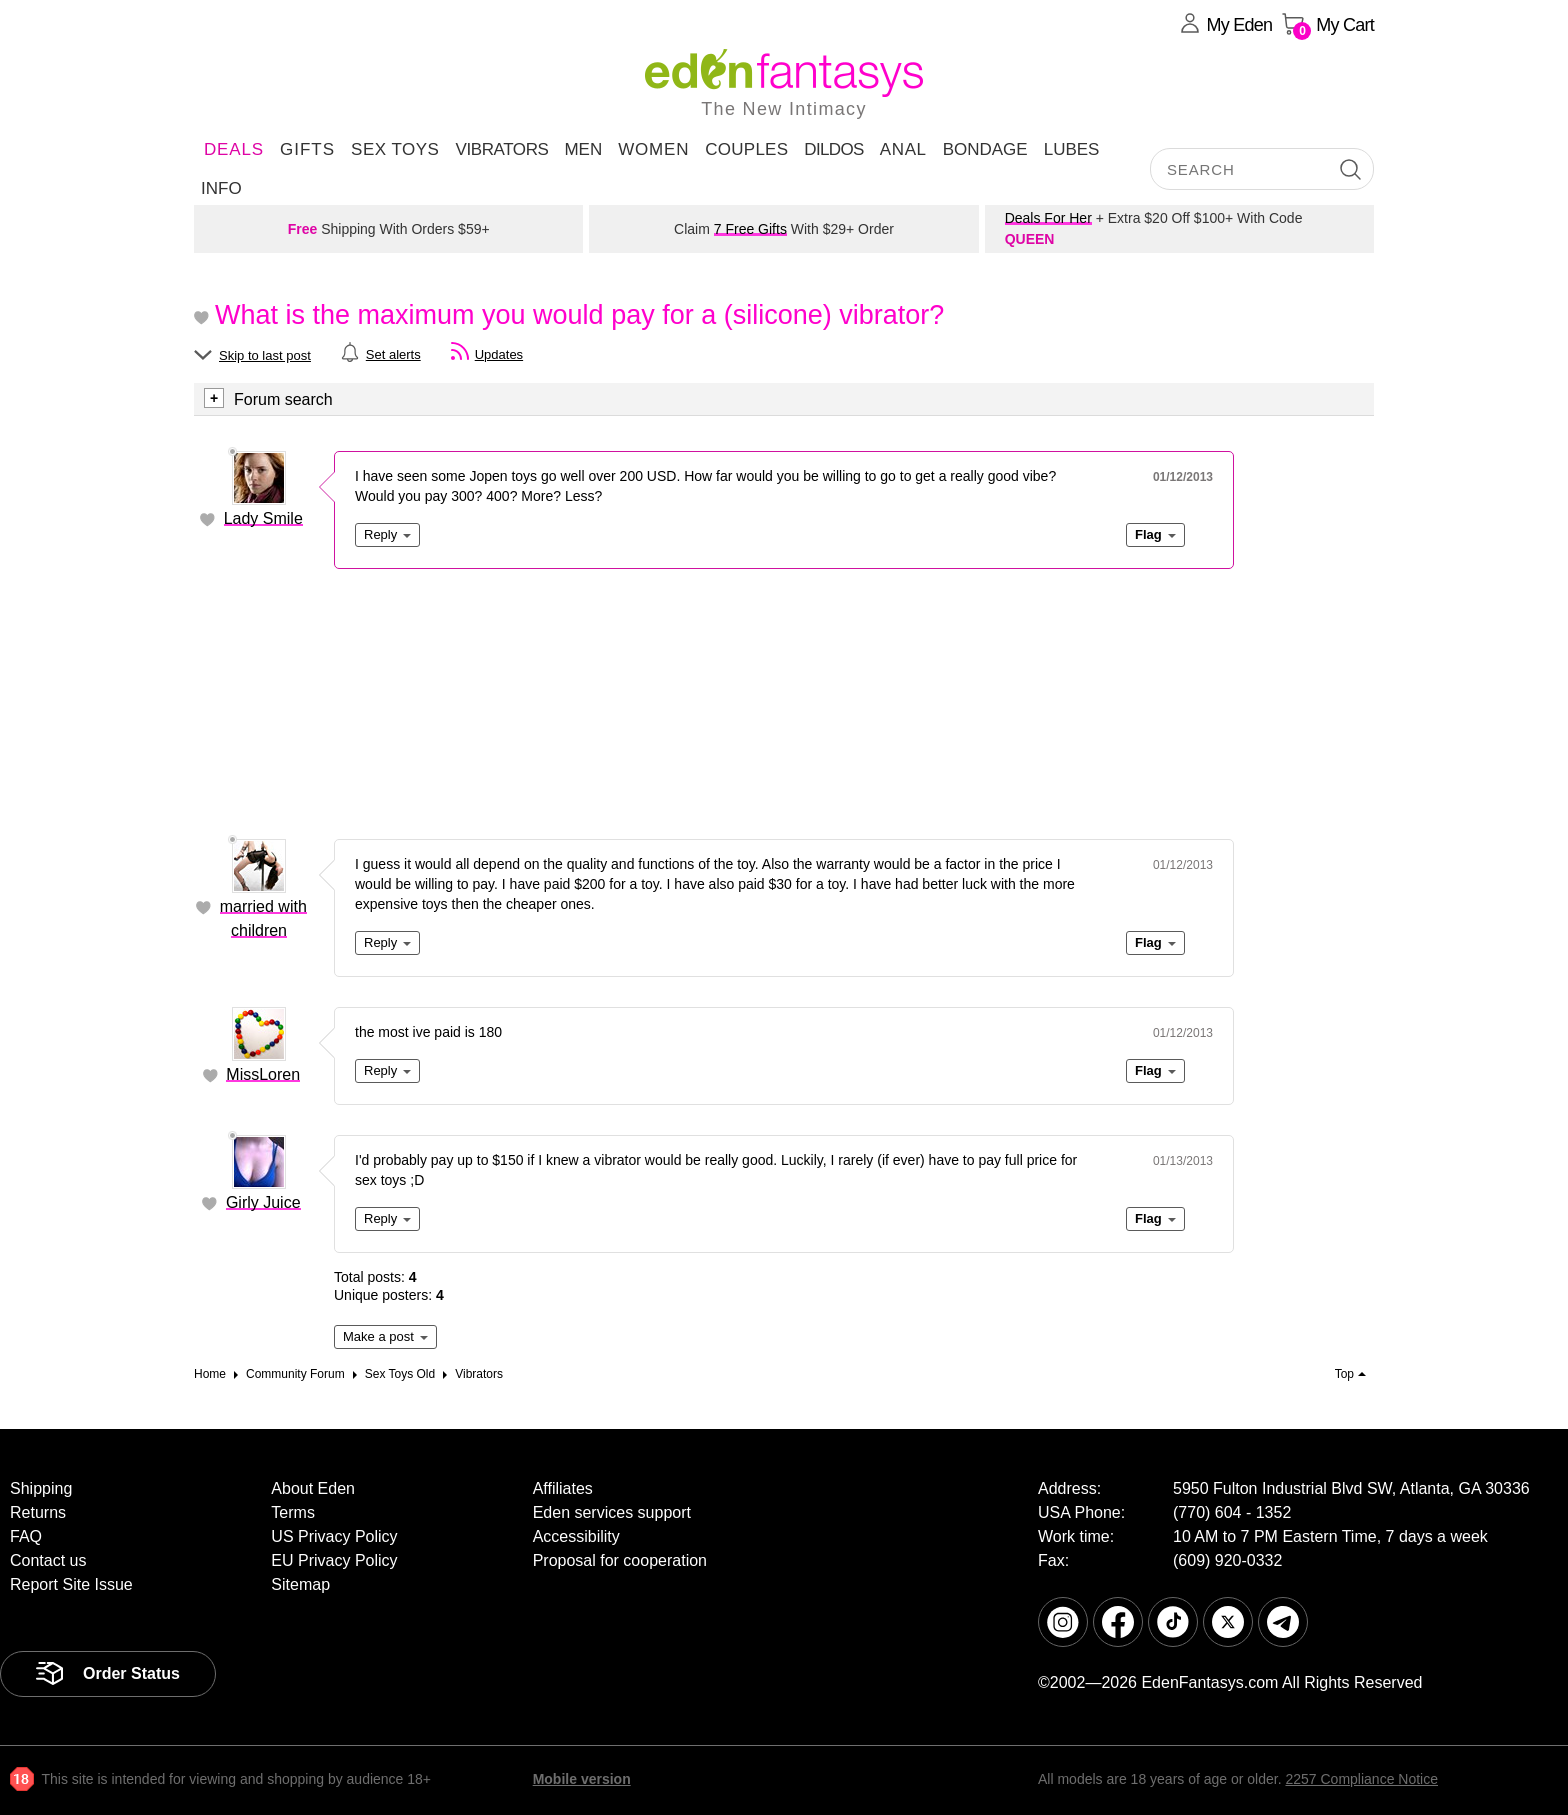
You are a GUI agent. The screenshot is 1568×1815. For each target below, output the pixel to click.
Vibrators (501, 149)
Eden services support (612, 1512)
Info (221, 188)
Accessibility (576, 1536)
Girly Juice (263, 1202)
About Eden (313, 1488)
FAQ (26, 1536)
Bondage (985, 149)
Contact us (48, 1560)
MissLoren (263, 1074)
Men (583, 149)
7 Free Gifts (750, 229)
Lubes (1072, 149)
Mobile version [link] (582, 1779)
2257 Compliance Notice (1361, 1779)
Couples (746, 149)
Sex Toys (395, 149)
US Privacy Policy (334, 1536)
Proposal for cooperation (620, 1560)
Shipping (41, 1488)
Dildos (834, 149)
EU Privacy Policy (334, 1560)
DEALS (234, 149)
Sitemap (300, 1584)
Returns (38, 1512)
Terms (293, 1512)
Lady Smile (263, 518)
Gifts (307, 149)
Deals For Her (1048, 218)
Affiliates (563, 1488)
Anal (903, 149)
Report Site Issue (71, 1584)
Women (653, 149)
